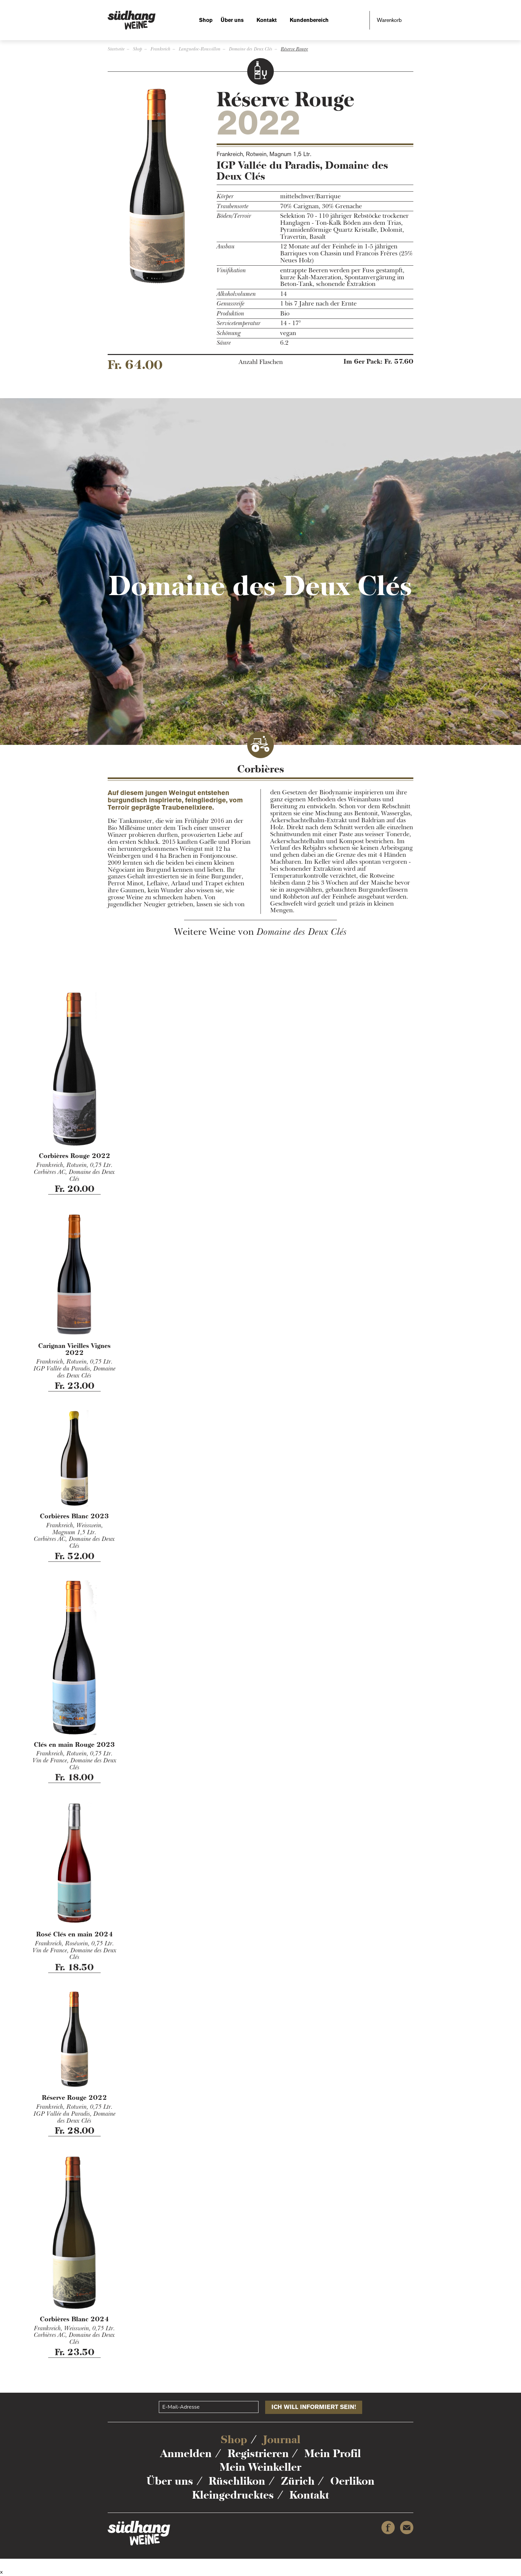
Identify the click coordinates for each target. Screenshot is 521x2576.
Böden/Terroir (234, 216)
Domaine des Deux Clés (250, 48)
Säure (224, 342)
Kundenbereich (309, 20)
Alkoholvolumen (236, 294)
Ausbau (226, 246)
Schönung (229, 333)
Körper (225, 196)
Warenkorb (389, 20)
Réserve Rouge (294, 48)
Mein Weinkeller (260, 2467)
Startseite (116, 48)
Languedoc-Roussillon (200, 48)
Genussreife (231, 303)
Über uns (232, 20)
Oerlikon (352, 2481)
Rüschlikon (237, 2481)
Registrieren (258, 2453)
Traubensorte (233, 206)
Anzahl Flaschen (261, 362)
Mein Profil (332, 2453)
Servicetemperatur (238, 323)
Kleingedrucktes (233, 2495)
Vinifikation (231, 270)
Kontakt (267, 20)
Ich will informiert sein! (313, 2407)
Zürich (298, 2481)
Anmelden (186, 2453)
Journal (281, 2439)
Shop (206, 20)
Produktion (230, 313)
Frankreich (160, 48)
